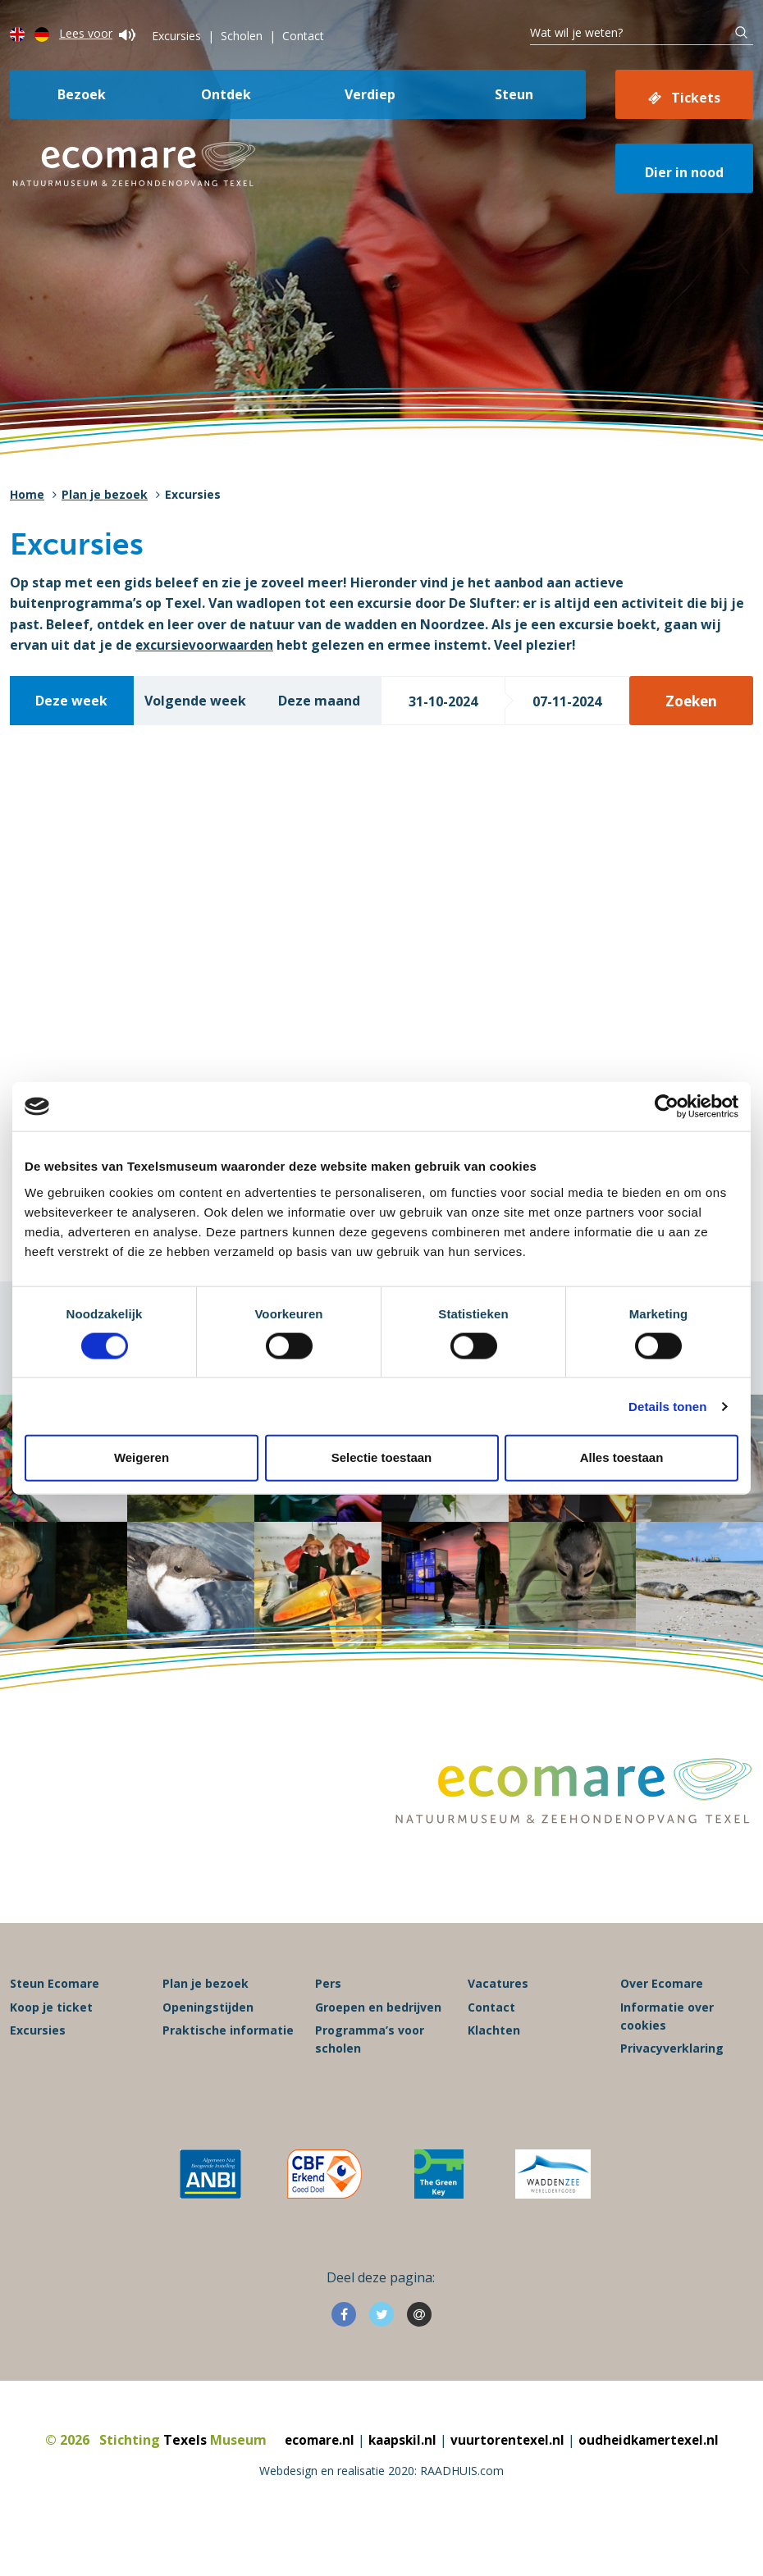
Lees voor (97, 33)
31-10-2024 (443, 701)
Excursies (176, 35)
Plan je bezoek (105, 494)
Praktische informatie (228, 2064)
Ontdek (226, 94)
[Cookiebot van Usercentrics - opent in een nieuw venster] (666, 1106)
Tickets (695, 98)
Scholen (242, 35)
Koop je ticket (51, 2041)
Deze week (71, 701)
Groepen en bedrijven (378, 2041)
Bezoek (81, 94)
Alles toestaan (622, 1457)
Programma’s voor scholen (369, 2073)
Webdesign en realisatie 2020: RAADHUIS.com (381, 2506)
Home (27, 494)
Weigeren (141, 1457)
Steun (514, 94)
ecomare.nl (313, 2474)
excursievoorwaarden (206, 645)
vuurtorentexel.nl (508, 2474)
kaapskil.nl (400, 2474)
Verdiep (370, 94)
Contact (303, 35)
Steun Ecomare (54, 2018)
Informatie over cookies (667, 2050)
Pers (328, 2018)
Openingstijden (208, 2041)
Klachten (494, 2064)
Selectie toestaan (381, 1457)
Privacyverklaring (672, 2083)
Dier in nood (684, 172)
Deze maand (319, 701)
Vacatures (498, 2018)
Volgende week (195, 701)
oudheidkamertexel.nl (653, 2474)
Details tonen (667, 1406)
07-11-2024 (566, 701)
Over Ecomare (661, 2018)
